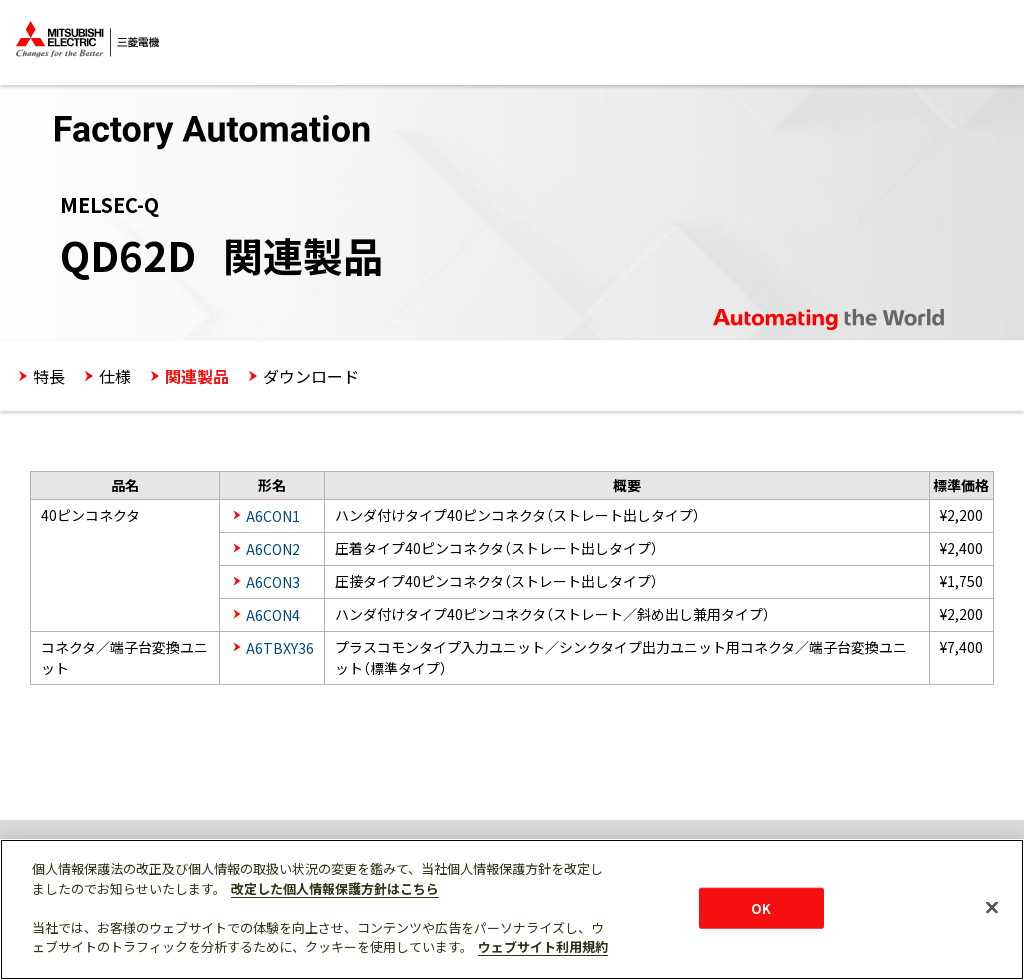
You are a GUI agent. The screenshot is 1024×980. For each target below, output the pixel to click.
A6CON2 (273, 549)
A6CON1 (273, 516)
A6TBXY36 (280, 648)
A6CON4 (273, 615)
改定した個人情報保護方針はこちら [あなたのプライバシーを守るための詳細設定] (335, 888)
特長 (49, 376)
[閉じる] (992, 907)
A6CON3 (273, 582)
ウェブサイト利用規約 (543, 946)
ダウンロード (311, 376)
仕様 (115, 376)
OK (761, 907)
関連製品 (197, 376)
